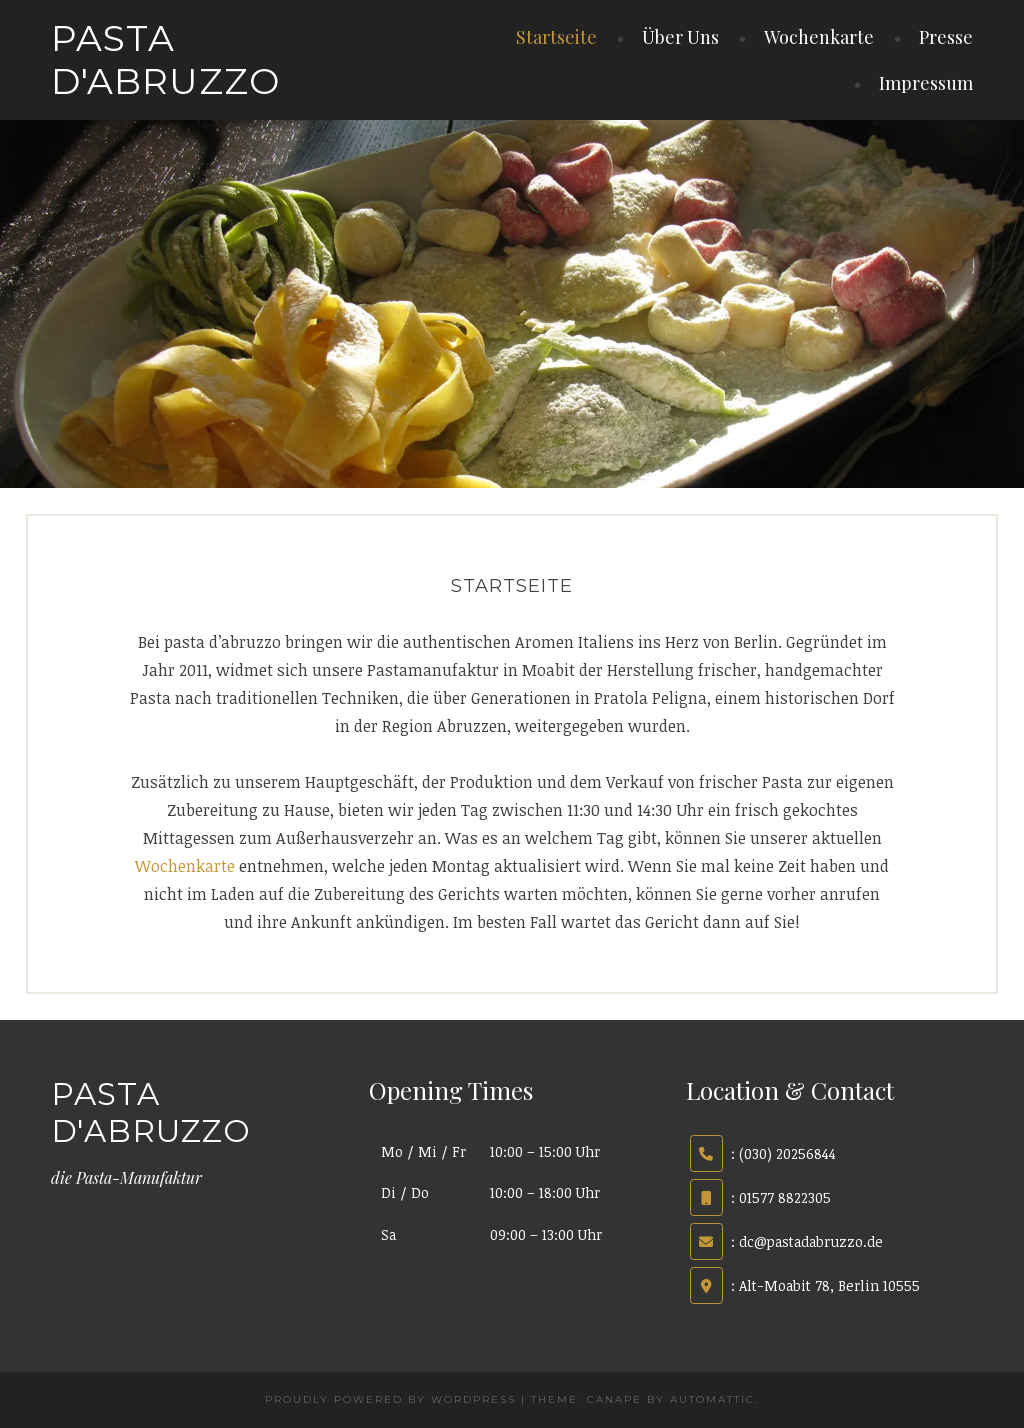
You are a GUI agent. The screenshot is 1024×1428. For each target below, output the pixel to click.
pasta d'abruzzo (165, 59)
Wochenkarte (819, 37)
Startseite (556, 37)
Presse (946, 37)
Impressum (926, 83)
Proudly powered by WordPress (390, 1399)
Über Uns (680, 37)
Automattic (712, 1399)
